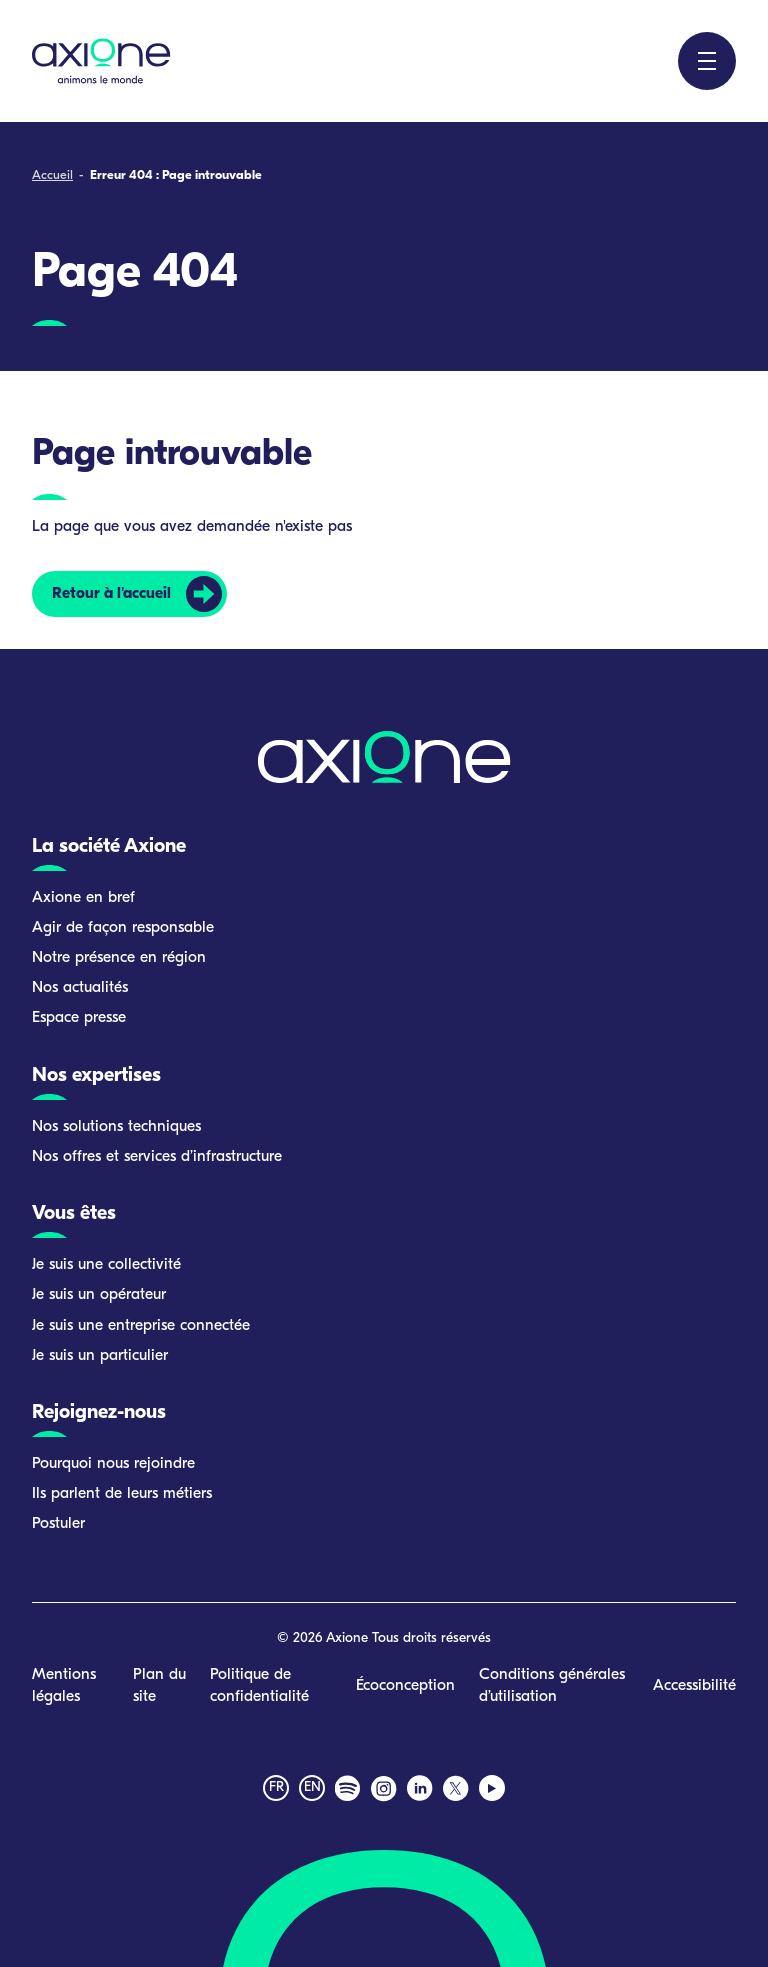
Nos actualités (80, 988)
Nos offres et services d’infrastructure (157, 1157)
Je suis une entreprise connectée (141, 1326)
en (312, 1787)
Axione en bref (83, 898)
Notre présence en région (119, 958)
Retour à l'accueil (111, 594)
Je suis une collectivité (106, 1265)
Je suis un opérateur (99, 1295)
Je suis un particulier (100, 1356)
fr (276, 1787)
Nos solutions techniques (116, 1127)
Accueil (52, 175)
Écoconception (405, 1686)
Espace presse (79, 1018)
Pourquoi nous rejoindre (113, 1464)
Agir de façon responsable (123, 928)
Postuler (58, 1524)
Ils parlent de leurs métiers (122, 1494)
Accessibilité (694, 1686)
